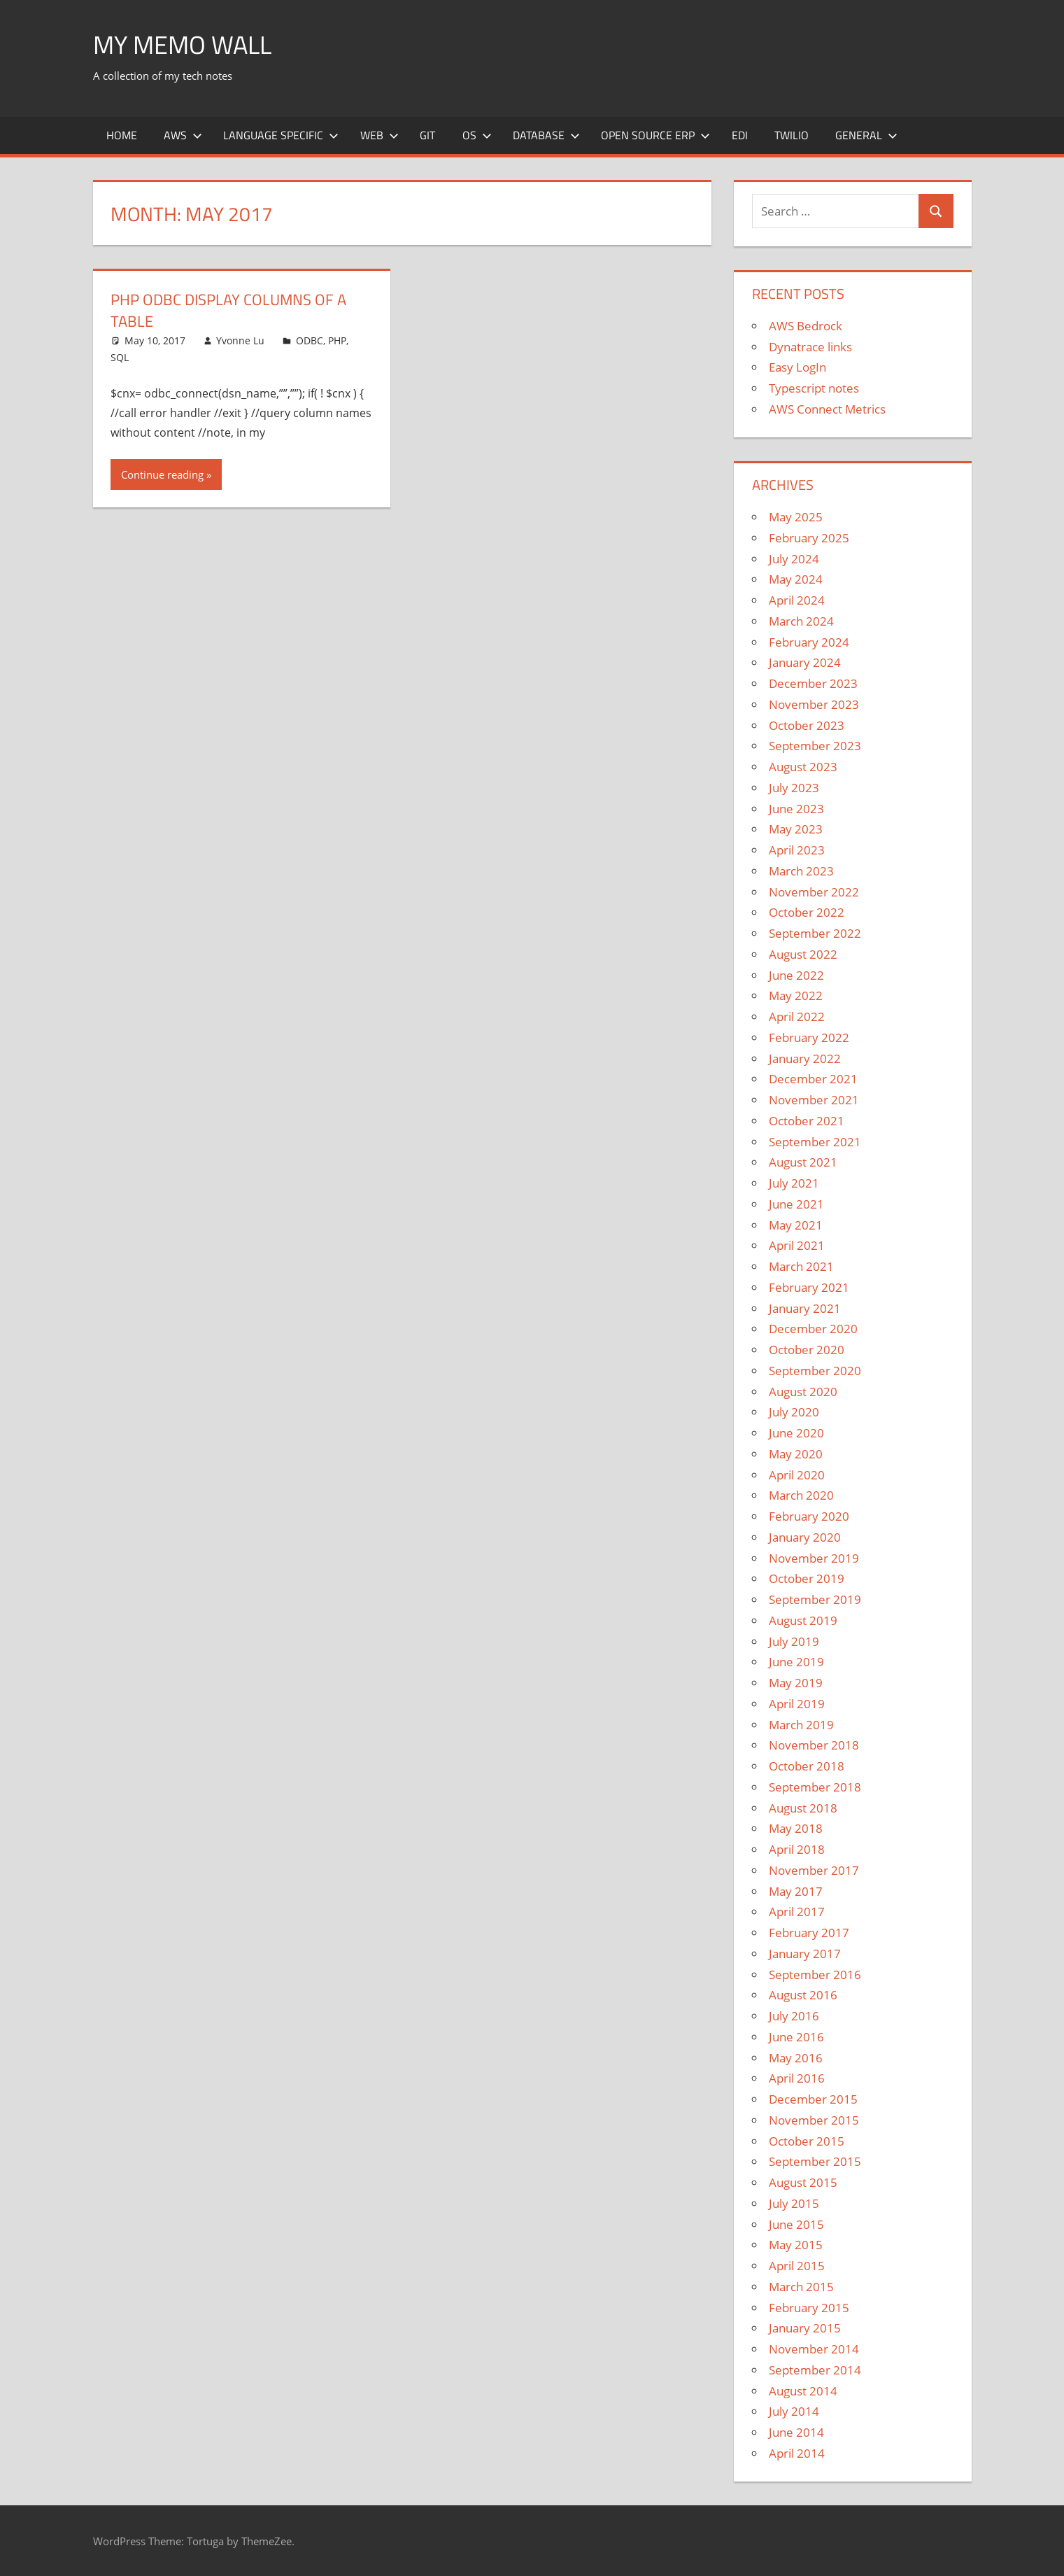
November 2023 (814, 704)
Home (121, 135)
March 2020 (801, 1495)
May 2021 (796, 1225)
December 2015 (813, 2099)
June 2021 (796, 1204)
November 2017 (814, 1870)
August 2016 (803, 1995)
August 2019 (803, 1620)
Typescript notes (814, 388)
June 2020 (796, 1433)
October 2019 (806, 1578)
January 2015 (805, 2328)
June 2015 (796, 2224)
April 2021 (797, 1245)
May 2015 (796, 2245)
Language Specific (281, 135)
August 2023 (803, 767)
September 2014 (815, 2370)
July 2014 (794, 2411)
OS (477, 135)
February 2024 (809, 642)
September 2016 (815, 1974)
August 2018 (803, 1808)
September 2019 (815, 1599)
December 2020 (813, 1329)
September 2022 (815, 933)
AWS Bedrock (805, 326)
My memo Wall (182, 44)
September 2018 (815, 1787)
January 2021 (805, 1308)
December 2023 (813, 683)
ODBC (309, 340)
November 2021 (814, 1100)
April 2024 (797, 600)
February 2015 (809, 2308)
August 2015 (803, 2182)
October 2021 (806, 1121)
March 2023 (801, 871)
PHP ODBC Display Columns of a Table (228, 310)
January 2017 (805, 1953)
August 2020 (803, 1392)
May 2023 (796, 829)
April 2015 (797, 2266)
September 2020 (815, 1371)
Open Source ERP (655, 135)
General (866, 135)
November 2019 (814, 1558)
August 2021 (803, 1162)
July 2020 (794, 1412)
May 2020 (796, 1454)
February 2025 (809, 538)
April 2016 (797, 2078)
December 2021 (813, 1079)
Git (427, 135)
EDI (740, 135)
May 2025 (796, 517)
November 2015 (814, 2120)
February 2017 (809, 1932)
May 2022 (796, 995)
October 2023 (806, 725)
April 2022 (797, 1016)
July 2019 (794, 1641)
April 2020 (797, 1475)
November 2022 (814, 892)
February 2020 (809, 1516)
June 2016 (796, 2037)
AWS (183, 135)
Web (379, 135)
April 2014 (797, 2453)
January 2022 (805, 1058)
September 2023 (815, 746)
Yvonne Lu (240, 340)
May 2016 (796, 2058)
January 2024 (805, 662)
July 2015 (794, 2203)
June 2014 (796, 2432)
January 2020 (805, 1537)
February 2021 (809, 1287)
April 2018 (797, 1849)
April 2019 (797, 1704)
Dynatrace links (810, 347)
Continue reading (162, 474)
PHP (337, 340)
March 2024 (801, 621)
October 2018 (806, 1766)
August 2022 (803, 954)
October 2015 (806, 2141)
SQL (120, 357)
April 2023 (797, 850)
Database (546, 135)
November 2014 (814, 2349)
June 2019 (796, 1662)
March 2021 (801, 1266)
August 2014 (803, 2391)
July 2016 (794, 2016)
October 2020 (806, 1350)
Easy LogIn (797, 367)
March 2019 (801, 1725)
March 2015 (801, 2287)
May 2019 (796, 1683)
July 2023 (794, 788)
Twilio (791, 135)
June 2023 (796, 809)
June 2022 (796, 975)
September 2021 (815, 1142)
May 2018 (796, 1828)
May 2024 (796, 579)
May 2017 (796, 1891)
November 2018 (814, 1745)
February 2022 (809, 1037)
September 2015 (815, 2161)
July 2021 (794, 1183)
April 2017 (797, 1911)
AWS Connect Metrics (827, 409)
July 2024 (794, 559)
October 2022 (806, 912)
